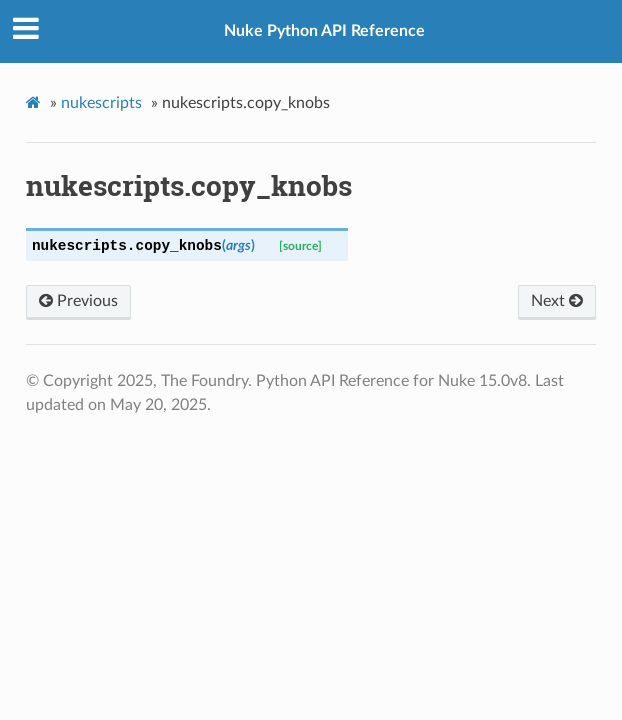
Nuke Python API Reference (324, 31)
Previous (78, 301)
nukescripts (101, 103)
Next (557, 301)
